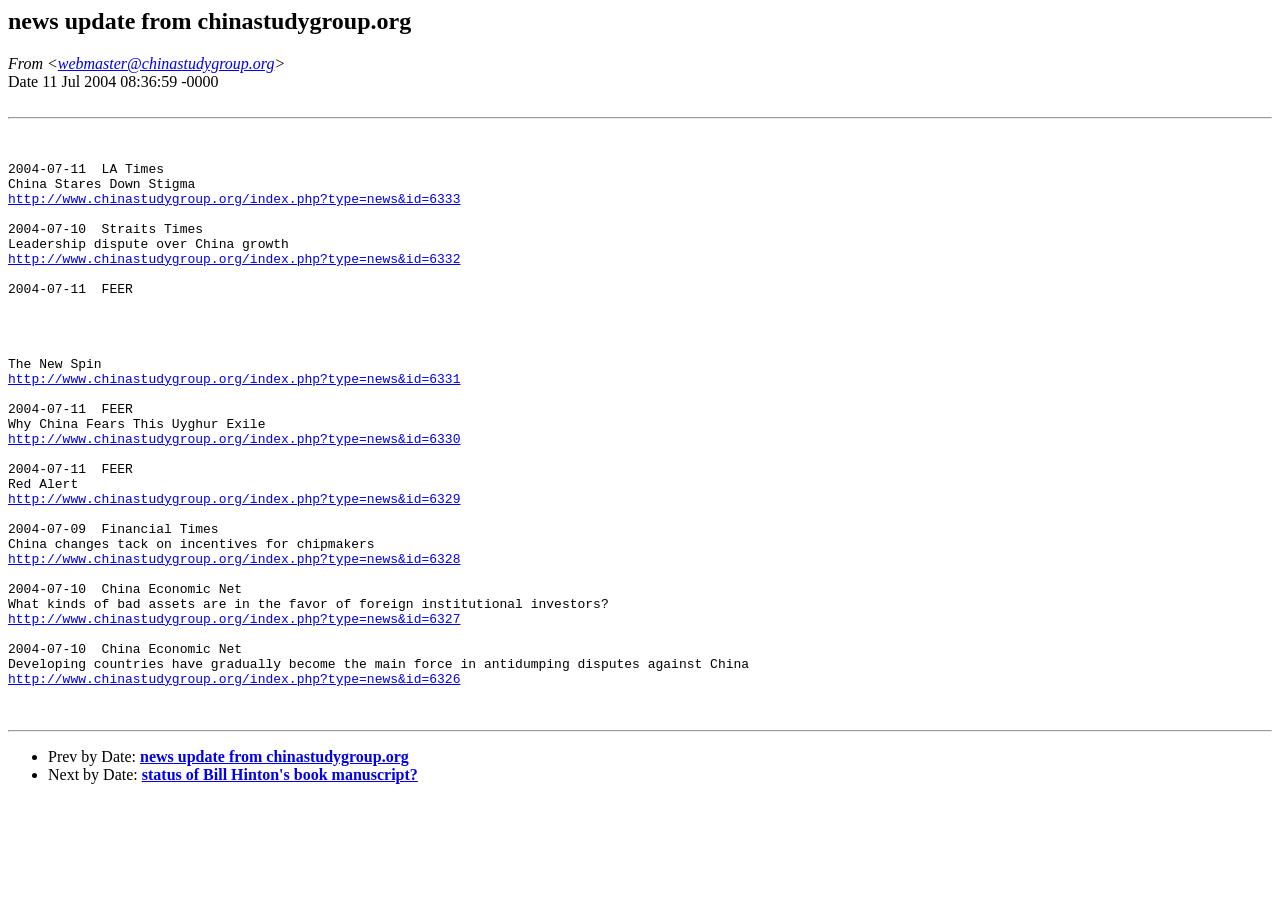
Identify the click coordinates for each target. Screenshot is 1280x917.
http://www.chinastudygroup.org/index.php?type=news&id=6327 (234, 717)
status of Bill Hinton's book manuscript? (280, 891)
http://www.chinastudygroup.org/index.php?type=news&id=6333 (234, 213)
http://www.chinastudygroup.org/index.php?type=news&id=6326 (234, 789)
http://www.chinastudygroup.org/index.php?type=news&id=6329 (234, 573)
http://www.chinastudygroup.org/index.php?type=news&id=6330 (234, 501)
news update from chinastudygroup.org (274, 873)
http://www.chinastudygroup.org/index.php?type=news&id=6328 (234, 645)
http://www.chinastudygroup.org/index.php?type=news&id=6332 (234, 285)
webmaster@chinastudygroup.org (166, 63)
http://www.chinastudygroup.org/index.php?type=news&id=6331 (234, 429)
